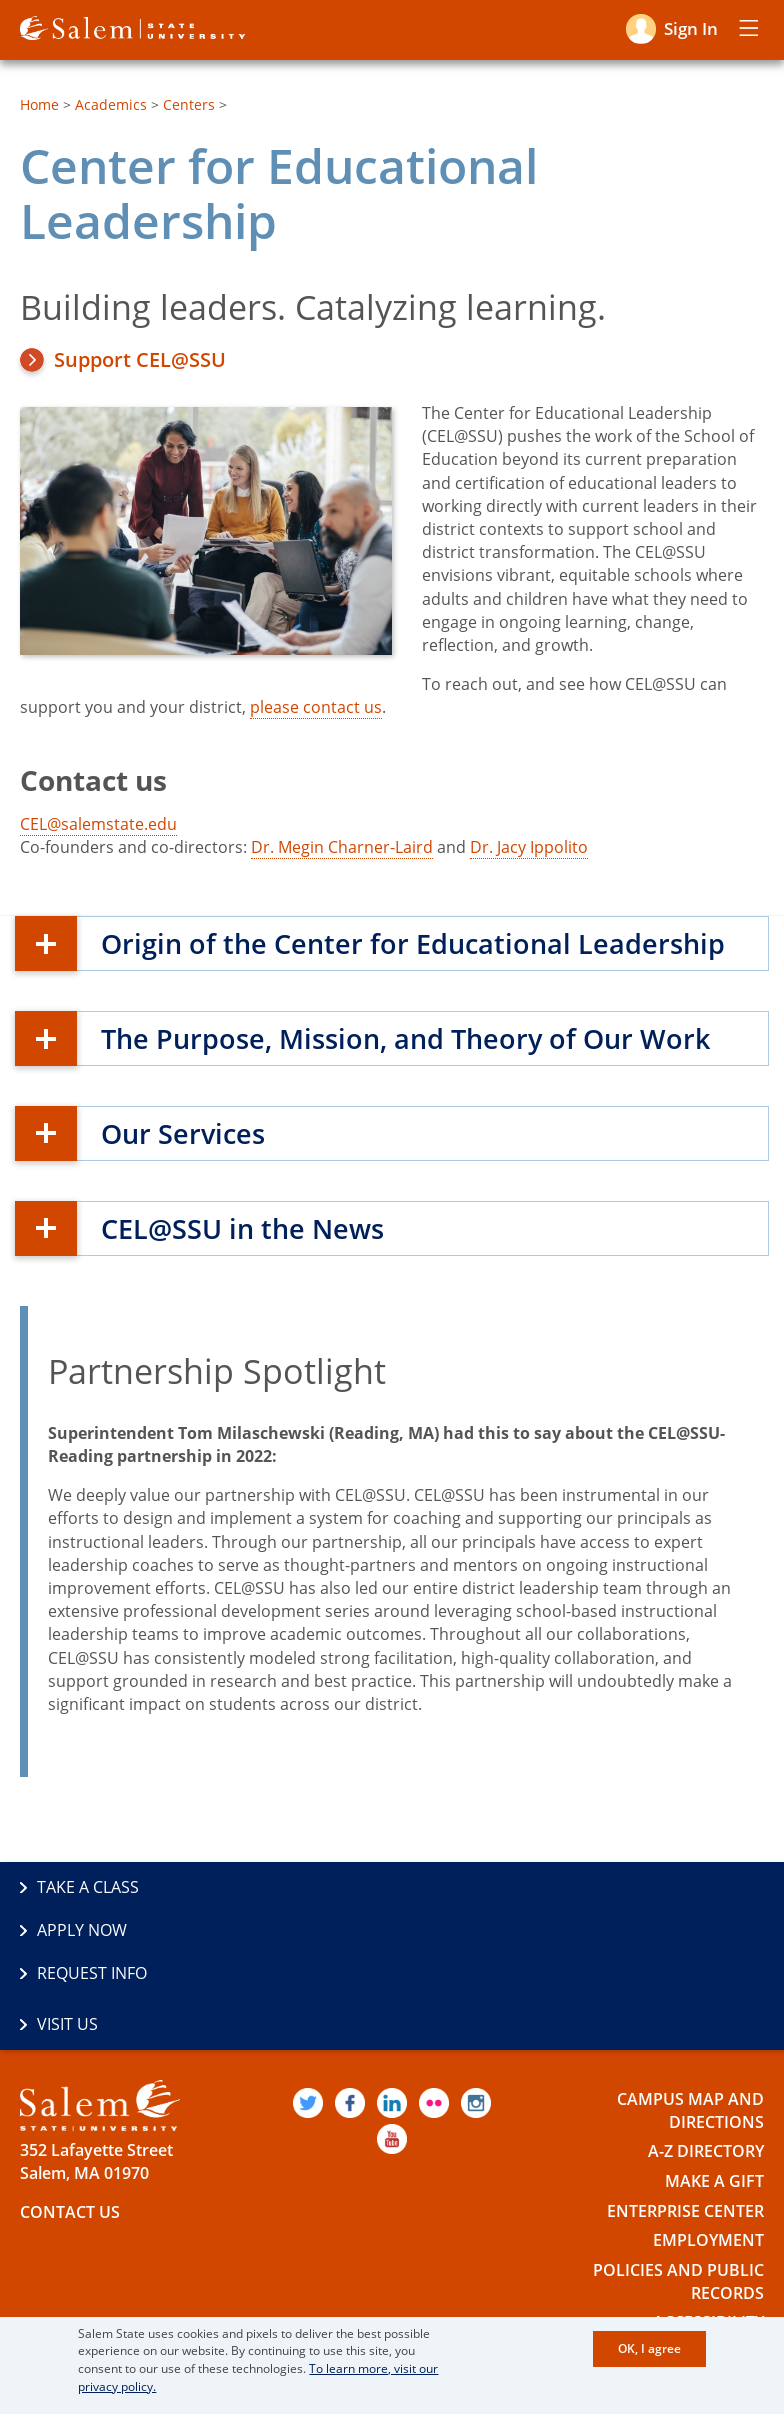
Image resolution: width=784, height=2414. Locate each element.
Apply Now (454, 1887)
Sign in (691, 28)
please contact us (316, 707)
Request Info (92, 1930)
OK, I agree (649, 2349)
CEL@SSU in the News (247, 1228)
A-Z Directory (706, 2058)
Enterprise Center (685, 2117)
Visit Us (439, 1930)
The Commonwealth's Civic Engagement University (243, 2292)
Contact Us (70, 2119)
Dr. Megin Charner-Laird (342, 847)
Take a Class (88, 1887)
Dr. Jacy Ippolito (529, 847)
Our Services (185, 1133)
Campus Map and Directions (690, 2017)
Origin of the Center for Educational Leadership (419, 943)
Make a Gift (714, 2088)
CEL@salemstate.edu (98, 824)
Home (39, 104)
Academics (111, 104)
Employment (708, 2147)
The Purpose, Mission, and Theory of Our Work (413, 1038)
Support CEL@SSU (140, 360)
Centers (189, 104)
